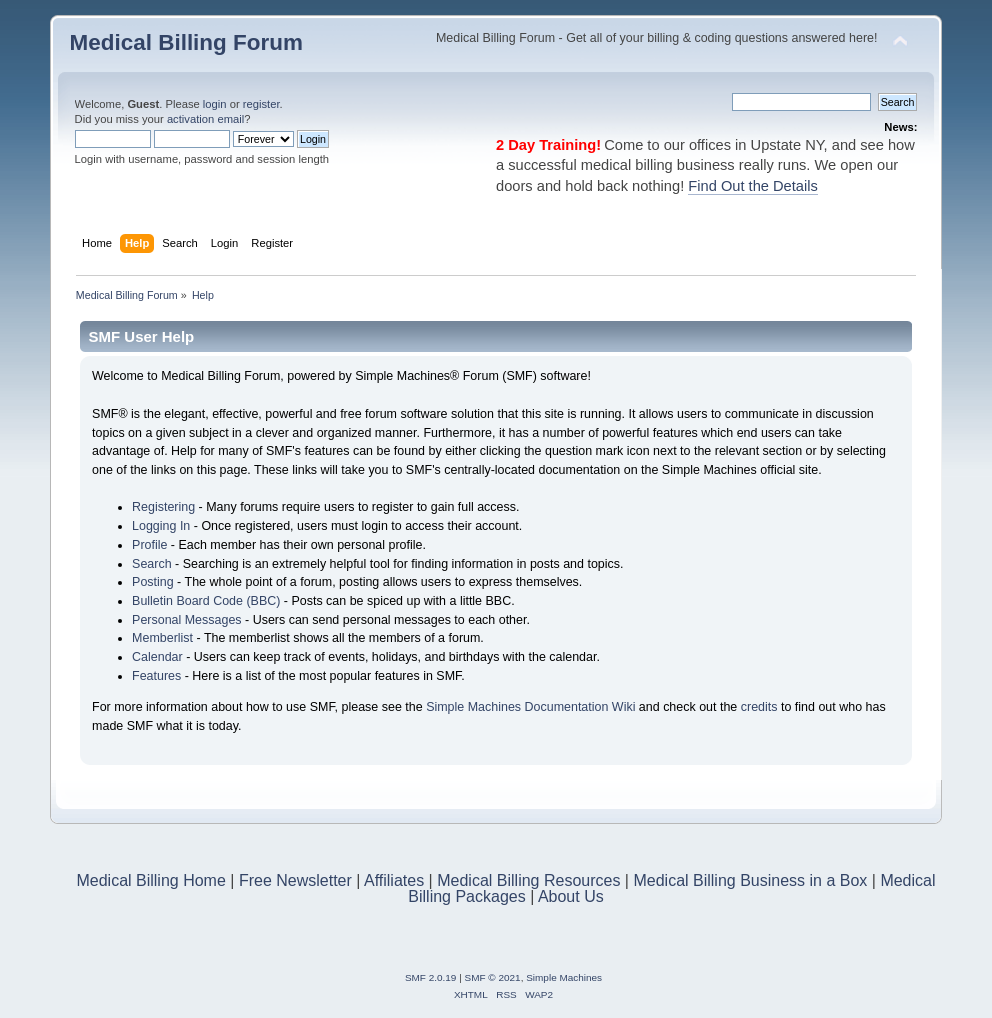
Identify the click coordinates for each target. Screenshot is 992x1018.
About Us (571, 896)
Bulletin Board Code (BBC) (206, 601)
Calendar (157, 657)
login (215, 104)
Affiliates (394, 880)
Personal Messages (187, 620)
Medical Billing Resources (528, 880)
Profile (149, 545)
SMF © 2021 (493, 977)
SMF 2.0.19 (431, 977)
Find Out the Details (753, 186)
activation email (205, 119)
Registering (163, 507)
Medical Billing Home (150, 880)
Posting (153, 582)
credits (759, 707)
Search (152, 564)
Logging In (161, 526)
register (261, 104)
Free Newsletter (295, 880)
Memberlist (162, 638)
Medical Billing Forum (186, 42)
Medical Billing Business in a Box (750, 880)
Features (156, 676)
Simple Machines (564, 977)
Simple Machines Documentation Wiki (530, 707)
